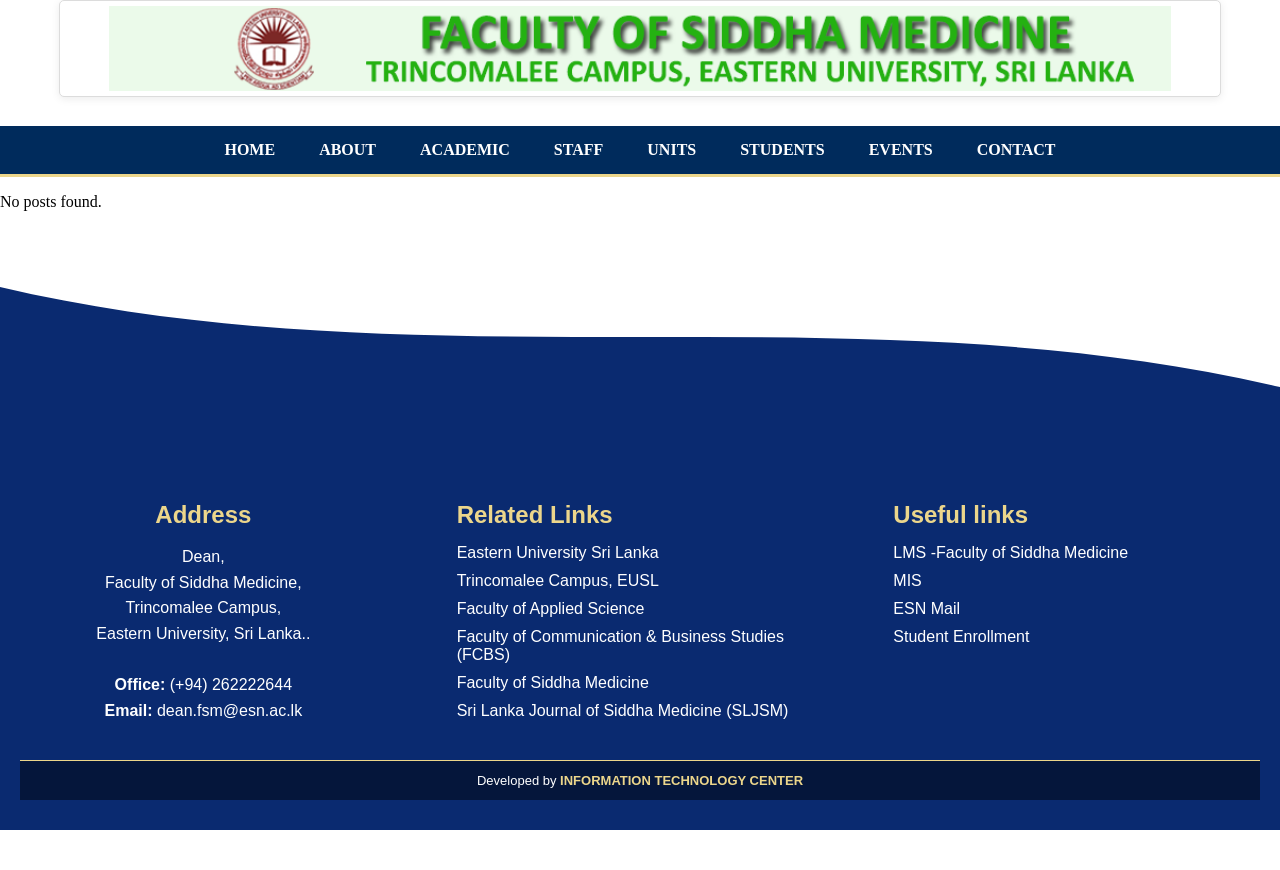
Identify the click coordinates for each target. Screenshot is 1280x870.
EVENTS (901, 149)
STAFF (578, 149)
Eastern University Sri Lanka (558, 552)
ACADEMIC (465, 149)
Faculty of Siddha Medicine (553, 682)
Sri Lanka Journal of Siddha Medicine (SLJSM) (623, 710)
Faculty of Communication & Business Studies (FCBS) (620, 645)
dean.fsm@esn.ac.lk (229, 710)
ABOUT (347, 149)
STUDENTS (782, 149)
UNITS (671, 149)
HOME (249, 149)
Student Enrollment (961, 636)
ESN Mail (926, 608)
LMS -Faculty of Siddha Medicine (1010, 552)
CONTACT (1016, 149)
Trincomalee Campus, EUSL (558, 580)
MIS (907, 580)
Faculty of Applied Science (551, 608)
